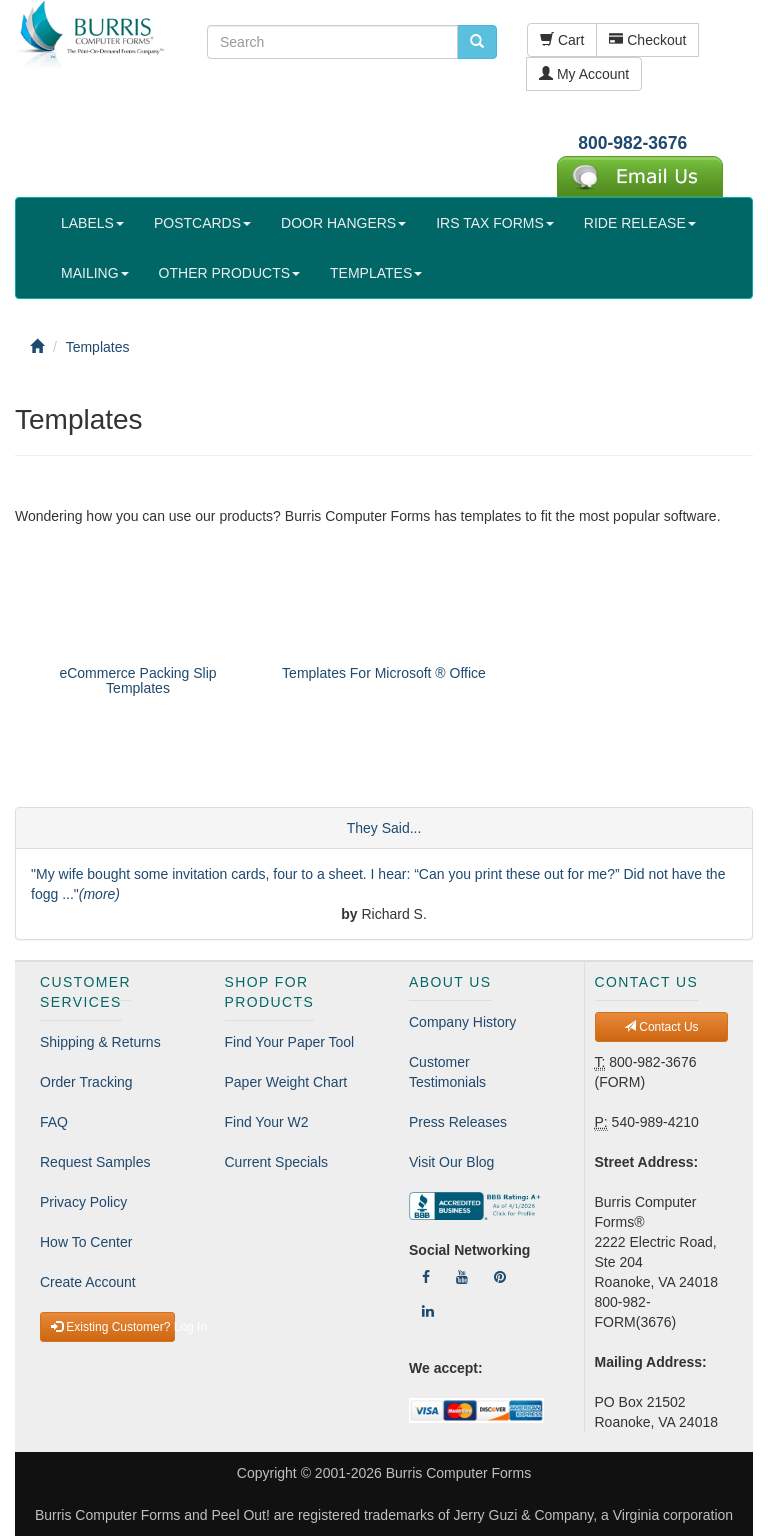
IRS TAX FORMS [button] (495, 223)
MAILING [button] (95, 273)
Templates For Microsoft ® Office (384, 673)
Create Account (88, 1282)
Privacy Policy (83, 1202)
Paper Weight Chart (286, 1082)
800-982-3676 (632, 143)
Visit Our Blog (451, 1162)
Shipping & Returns (100, 1042)
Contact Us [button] (661, 1027)
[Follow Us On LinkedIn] (428, 1311)
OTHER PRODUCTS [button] (229, 273)
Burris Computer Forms (458, 1473)
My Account (584, 74)
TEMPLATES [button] (376, 273)
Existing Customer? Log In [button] (113, 1327)
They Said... (384, 828)
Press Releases (458, 1122)
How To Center (86, 1242)
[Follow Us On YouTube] (462, 1277)
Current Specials (277, 1162)
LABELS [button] (92, 223)
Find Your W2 (267, 1122)
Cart (562, 40)
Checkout (647, 40)
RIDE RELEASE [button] (640, 223)
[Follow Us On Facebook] (426, 1277)
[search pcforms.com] (477, 42)
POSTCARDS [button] (202, 223)
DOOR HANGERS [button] (343, 223)
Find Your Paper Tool (290, 1042)
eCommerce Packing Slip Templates (137, 680)
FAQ (54, 1122)
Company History (462, 1022)
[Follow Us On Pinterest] (500, 1277)
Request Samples (95, 1162)
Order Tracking (86, 1082)
